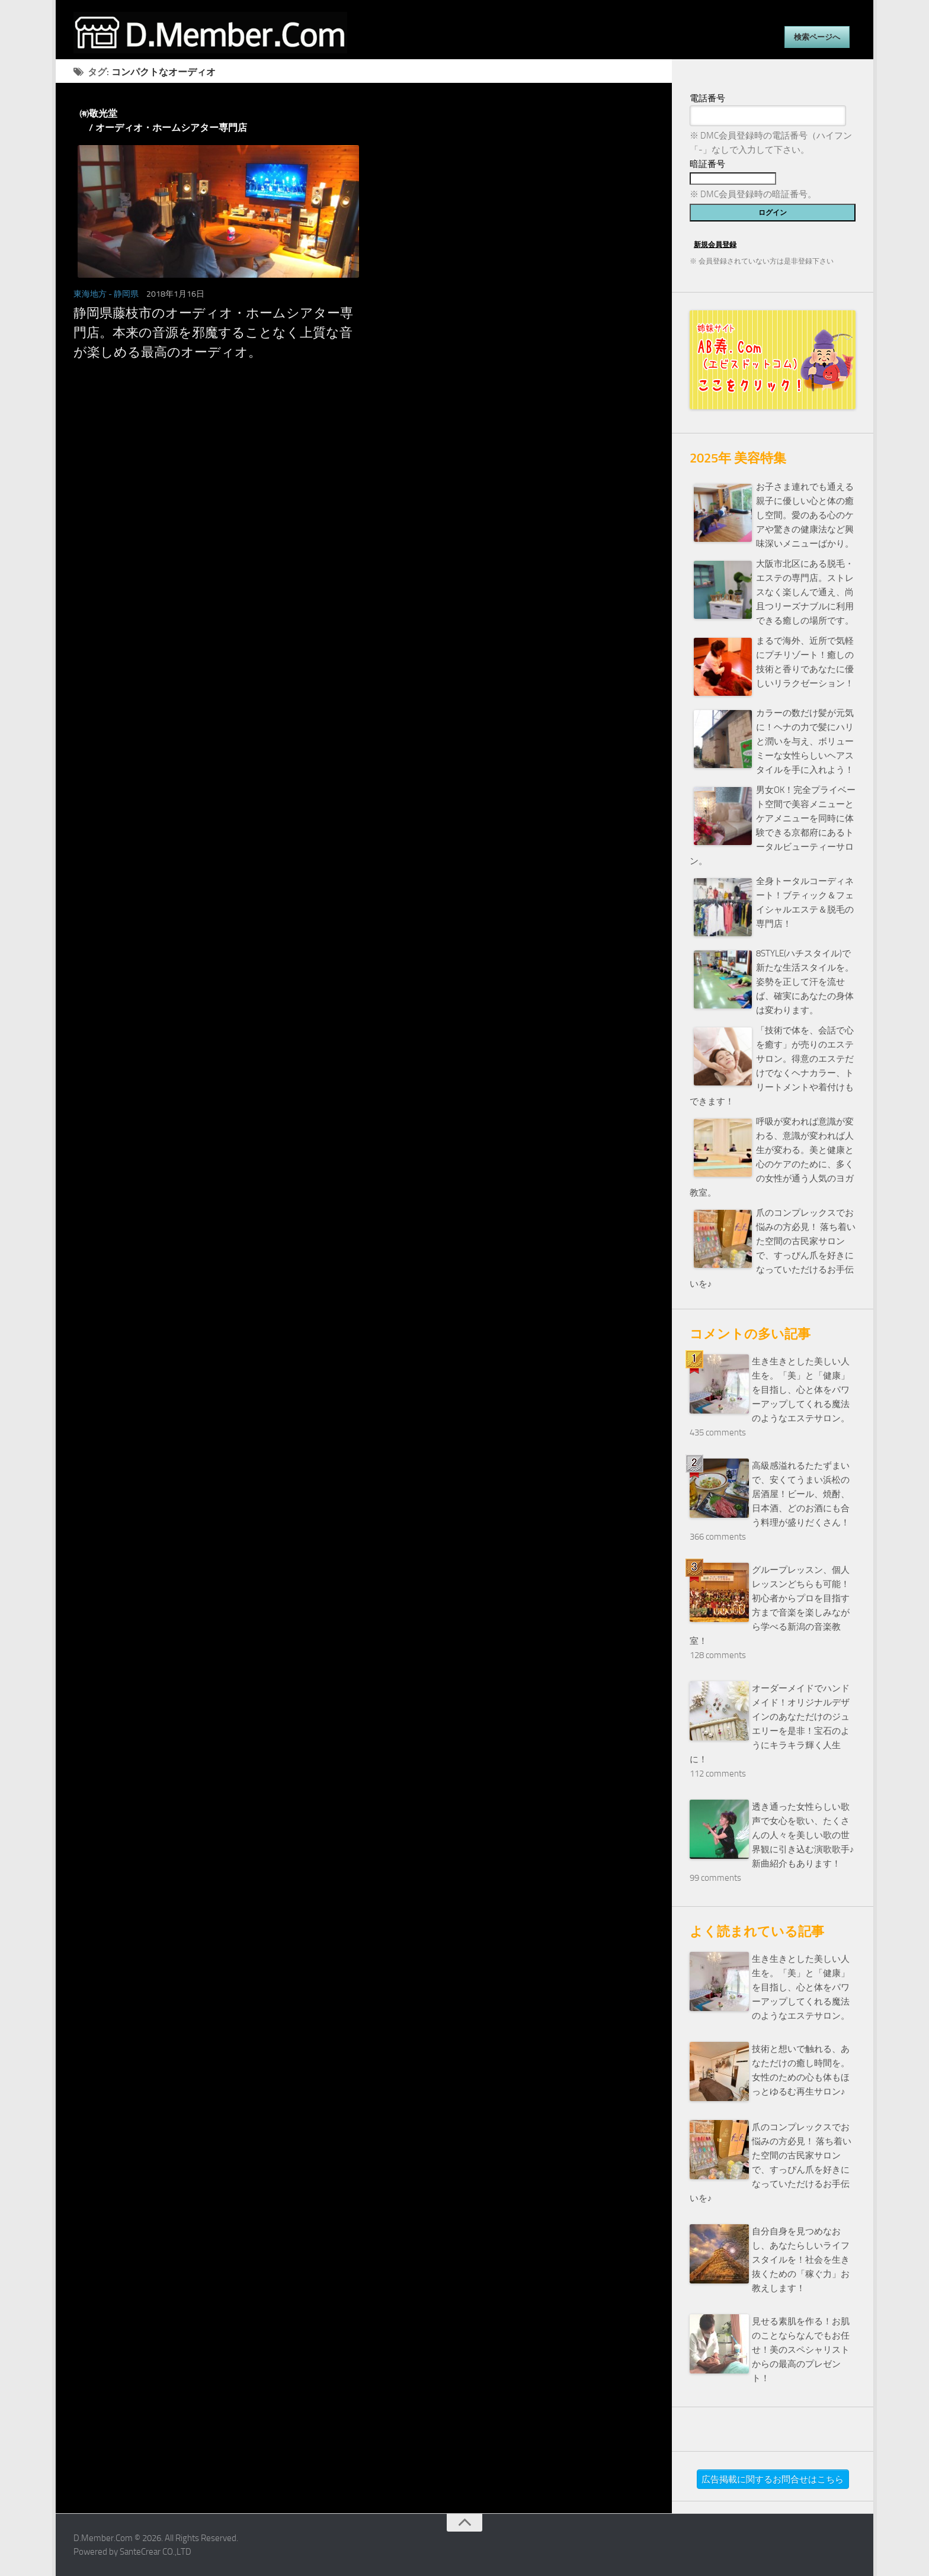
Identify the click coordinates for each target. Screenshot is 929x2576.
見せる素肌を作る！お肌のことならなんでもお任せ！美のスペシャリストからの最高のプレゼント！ (801, 2350)
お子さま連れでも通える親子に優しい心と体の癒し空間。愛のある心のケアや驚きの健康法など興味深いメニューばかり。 (805, 515)
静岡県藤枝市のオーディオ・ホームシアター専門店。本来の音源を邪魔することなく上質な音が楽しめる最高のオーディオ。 (213, 333)
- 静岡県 (123, 294)
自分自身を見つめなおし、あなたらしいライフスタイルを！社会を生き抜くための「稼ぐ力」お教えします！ (801, 2260)
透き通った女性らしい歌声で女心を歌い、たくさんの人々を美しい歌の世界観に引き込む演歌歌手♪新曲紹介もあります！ (803, 1835)
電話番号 (707, 98)
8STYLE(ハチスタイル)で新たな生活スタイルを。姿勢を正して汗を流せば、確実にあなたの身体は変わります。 (805, 982)
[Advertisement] (363, 493)
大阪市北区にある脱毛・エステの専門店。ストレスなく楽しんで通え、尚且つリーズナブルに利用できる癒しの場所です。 (805, 592)
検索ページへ (817, 37)
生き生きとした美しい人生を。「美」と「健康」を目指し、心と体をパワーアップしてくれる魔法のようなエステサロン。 (801, 1390)
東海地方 (90, 294)
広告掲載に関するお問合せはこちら (772, 2479)
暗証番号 (707, 164)
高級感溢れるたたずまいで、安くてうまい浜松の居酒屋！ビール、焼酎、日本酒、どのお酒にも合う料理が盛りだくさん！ (801, 1494)
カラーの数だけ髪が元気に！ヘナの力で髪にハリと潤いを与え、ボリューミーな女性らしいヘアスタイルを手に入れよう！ (805, 741)
